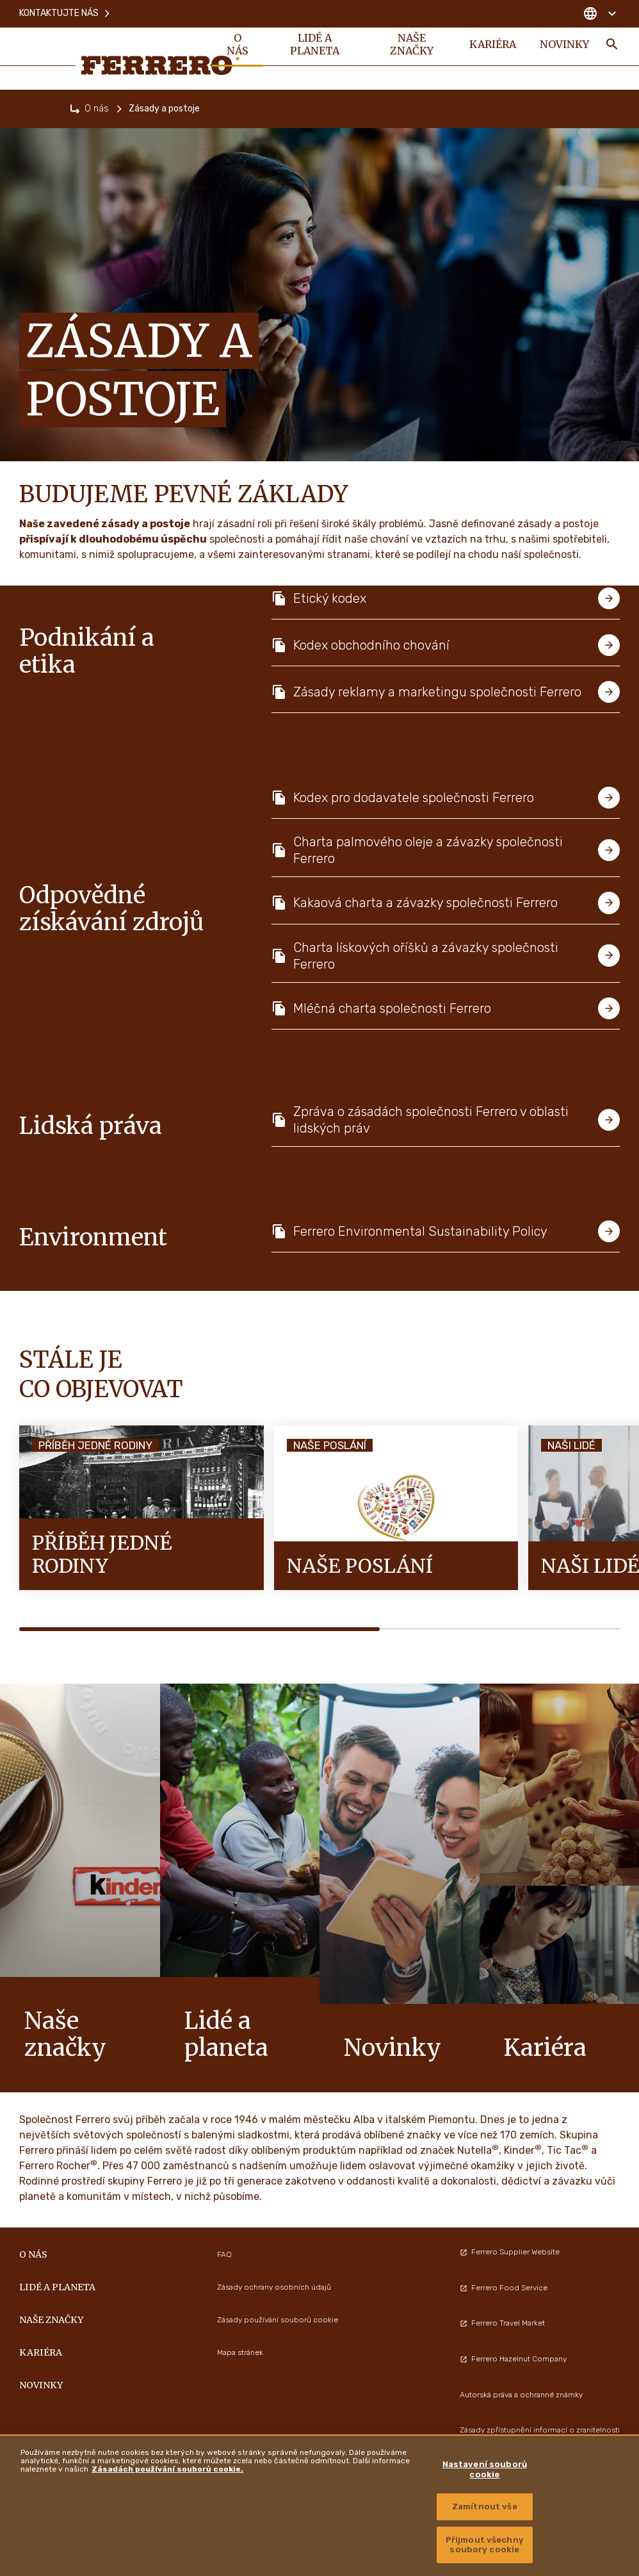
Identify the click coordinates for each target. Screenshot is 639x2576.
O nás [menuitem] (237, 46)
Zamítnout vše (484, 2506)
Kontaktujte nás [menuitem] (65, 12)
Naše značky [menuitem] (410, 46)
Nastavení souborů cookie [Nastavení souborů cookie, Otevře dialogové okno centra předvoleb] (484, 2469)
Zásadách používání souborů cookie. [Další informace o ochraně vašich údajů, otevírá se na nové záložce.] (167, 2469)
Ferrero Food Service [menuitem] (503, 2287)
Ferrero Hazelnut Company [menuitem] (513, 2358)
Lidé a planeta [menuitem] (315, 46)
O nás (97, 108)
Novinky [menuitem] (564, 46)
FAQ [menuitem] (224, 2254)
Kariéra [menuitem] (491, 46)
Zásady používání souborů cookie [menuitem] (277, 2319)
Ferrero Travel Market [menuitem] (502, 2322)
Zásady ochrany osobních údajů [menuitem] (274, 2287)
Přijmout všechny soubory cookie (485, 2545)
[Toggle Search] (612, 46)
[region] (319, 2505)
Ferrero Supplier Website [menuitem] (510, 2251)
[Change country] (599, 13)
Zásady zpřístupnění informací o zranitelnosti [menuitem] (540, 2429)
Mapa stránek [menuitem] (240, 2352)
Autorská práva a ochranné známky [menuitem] (521, 2394)
